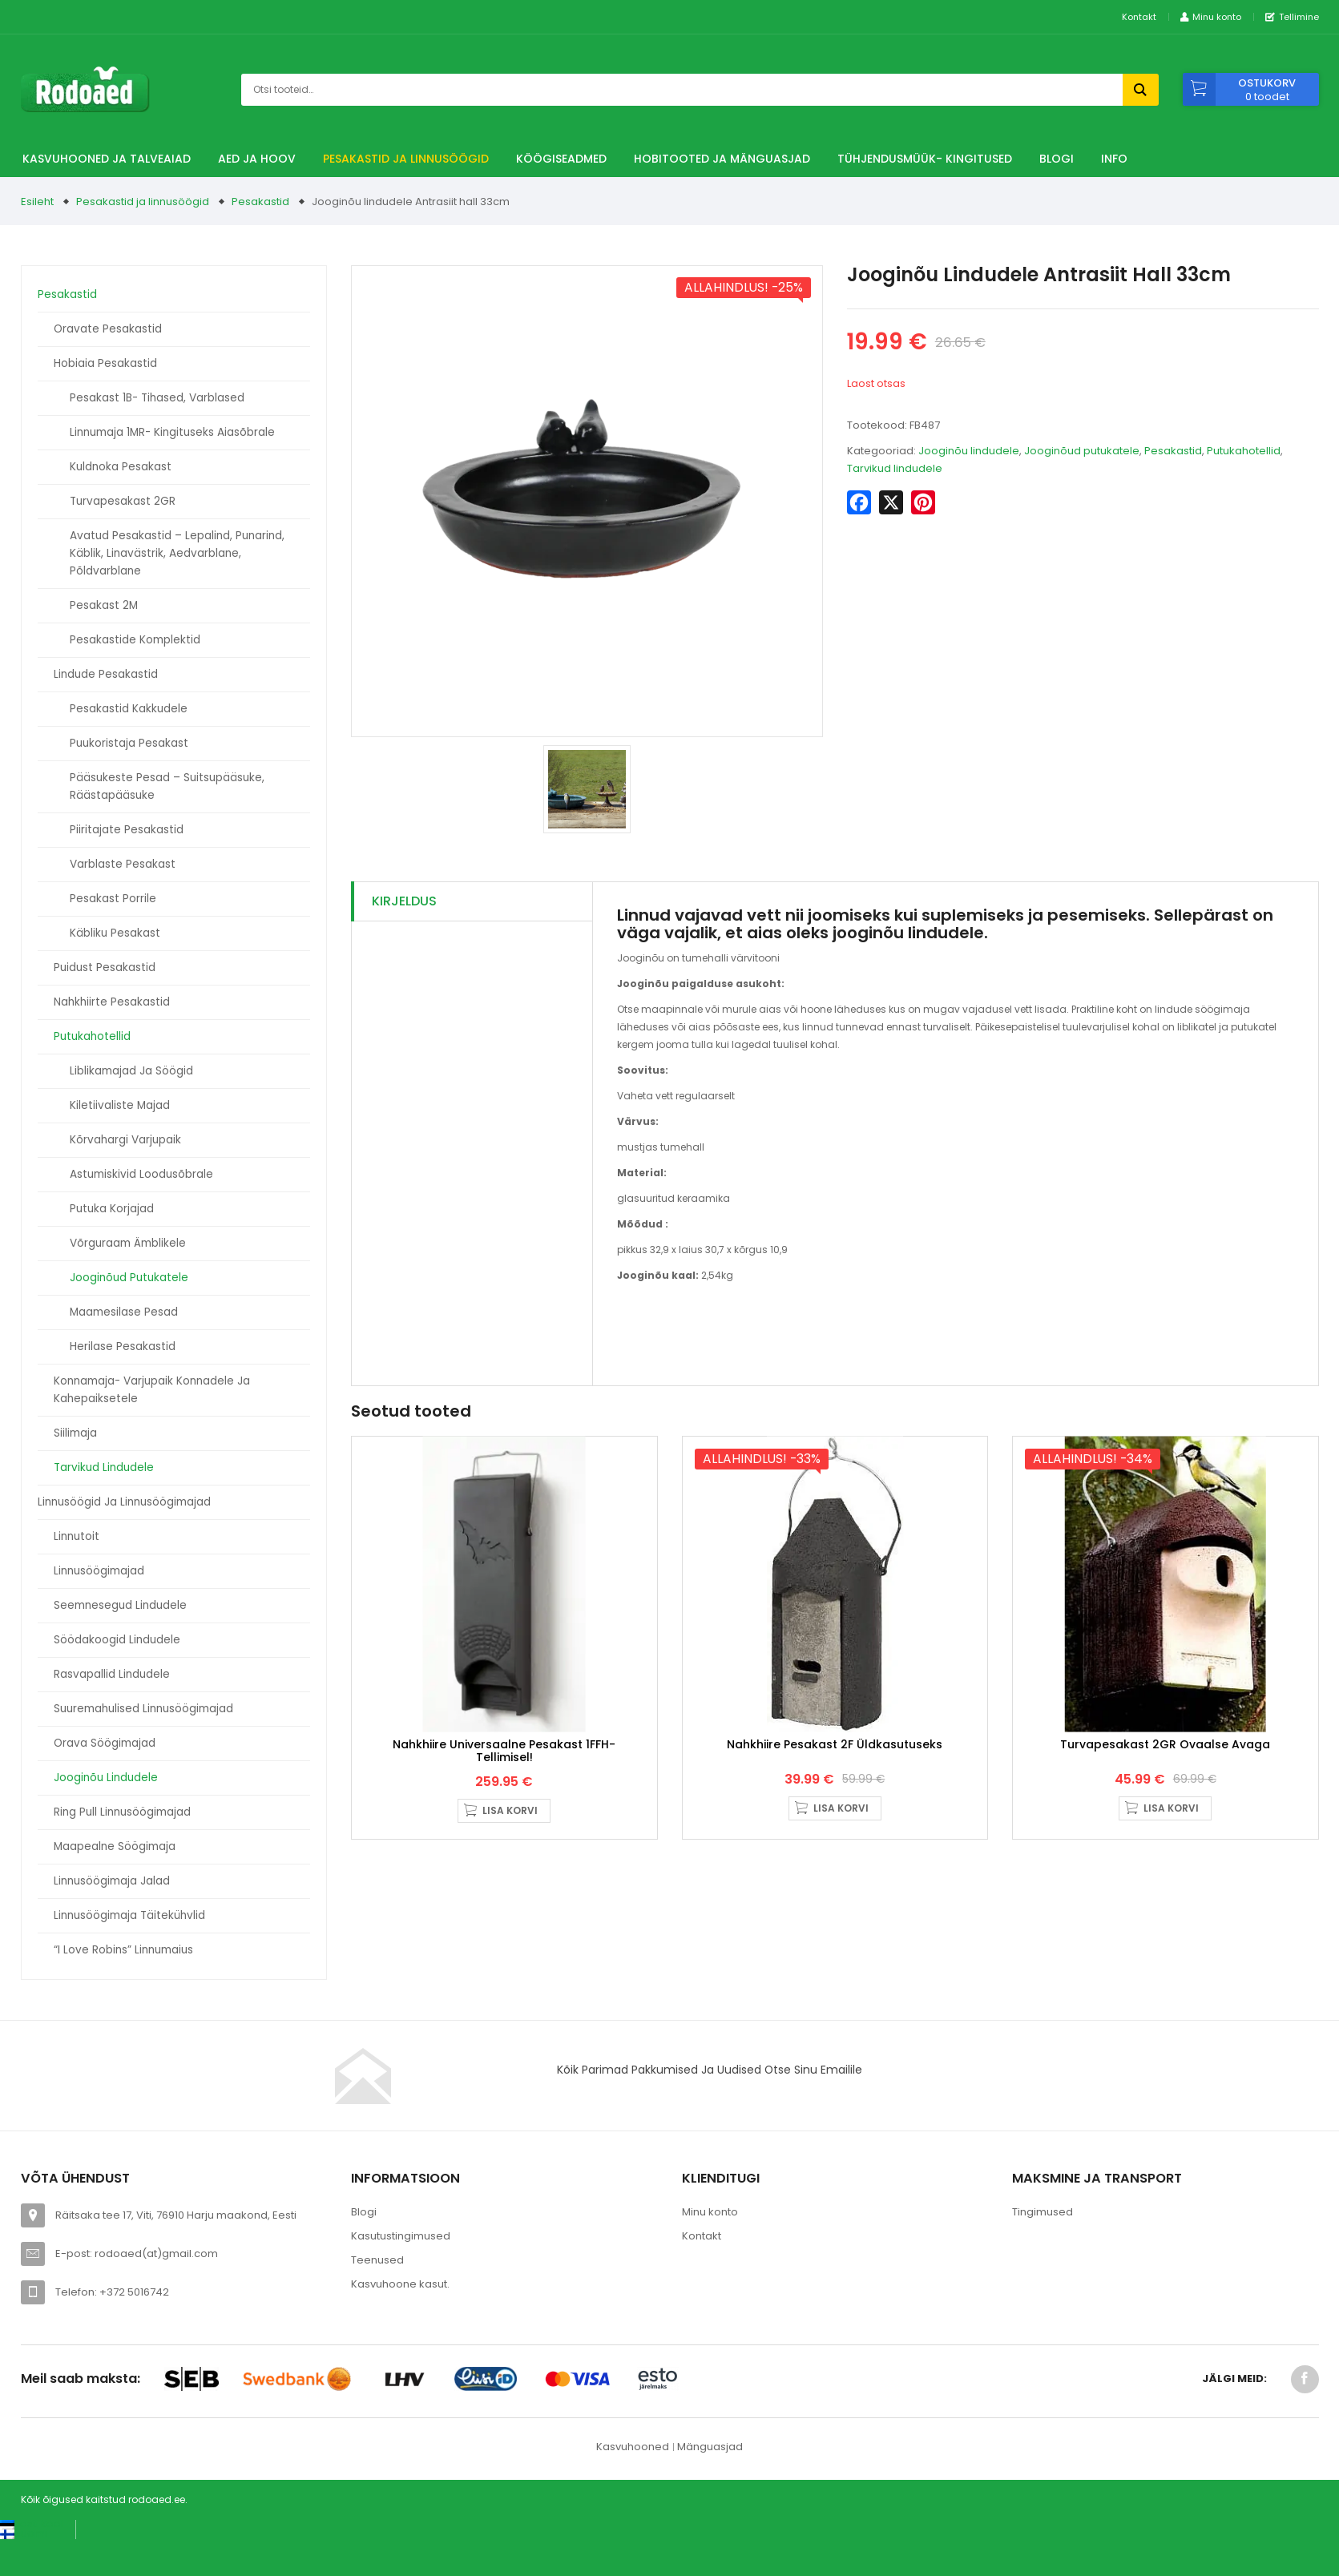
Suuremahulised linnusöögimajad (143, 1708)
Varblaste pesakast (122, 864)
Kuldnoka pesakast (120, 466)
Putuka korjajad (112, 1208)
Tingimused (1042, 2211)
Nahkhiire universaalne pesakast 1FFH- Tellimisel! (504, 1760)
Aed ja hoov (257, 159)
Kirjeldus (404, 901)
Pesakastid (260, 201)
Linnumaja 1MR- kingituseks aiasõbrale (172, 432)
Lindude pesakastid (106, 674)
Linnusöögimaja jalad (112, 1881)
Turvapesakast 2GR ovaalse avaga (1165, 1754)
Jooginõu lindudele (106, 1777)
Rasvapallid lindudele (112, 1674)
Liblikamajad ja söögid (131, 1070)
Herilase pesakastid (122, 1346)
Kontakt (1139, 16)
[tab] (472, 901)
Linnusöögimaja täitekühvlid (129, 1915)
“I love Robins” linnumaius (123, 1949)
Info (1114, 159)
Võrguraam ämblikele (128, 1243)
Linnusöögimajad (99, 1570)
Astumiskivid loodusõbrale (141, 1174)
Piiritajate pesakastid (127, 829)
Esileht (37, 201)
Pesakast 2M (104, 605)
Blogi (1056, 159)
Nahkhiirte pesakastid (112, 1002)
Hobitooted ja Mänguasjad (722, 159)
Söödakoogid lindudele (117, 1639)
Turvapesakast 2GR (122, 501)
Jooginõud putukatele (129, 1277)
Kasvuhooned (632, 2446)
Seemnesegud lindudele (120, 1605)
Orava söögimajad (104, 1743)
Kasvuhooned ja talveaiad (106, 159)
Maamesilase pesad (124, 1312)
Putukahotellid (92, 1036)
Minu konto (710, 2211)
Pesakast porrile (113, 898)
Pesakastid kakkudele (129, 708)
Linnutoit (76, 1536)
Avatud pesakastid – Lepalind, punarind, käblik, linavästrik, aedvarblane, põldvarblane (177, 553)
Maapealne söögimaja (114, 1846)
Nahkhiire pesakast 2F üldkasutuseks (834, 1754)
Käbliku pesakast (115, 933)
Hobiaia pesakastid (105, 363)
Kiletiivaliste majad (120, 1105)
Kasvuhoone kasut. (400, 2284)
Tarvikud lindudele (104, 1467)
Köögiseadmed (561, 159)
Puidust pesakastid (104, 967)
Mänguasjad (710, 2446)
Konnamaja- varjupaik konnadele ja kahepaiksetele (152, 1389)
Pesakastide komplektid (135, 639)
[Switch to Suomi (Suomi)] (23, 2533)
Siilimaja (75, 1433)
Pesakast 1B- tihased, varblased (157, 397)
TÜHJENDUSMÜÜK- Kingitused (924, 159)
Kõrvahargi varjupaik (125, 1139)
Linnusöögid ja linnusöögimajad (124, 1502)
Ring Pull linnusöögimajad (122, 1812)
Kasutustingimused (400, 2235)
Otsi (1141, 90)
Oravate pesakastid (108, 329)
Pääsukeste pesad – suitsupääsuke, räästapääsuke (167, 786)
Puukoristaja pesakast (129, 743)
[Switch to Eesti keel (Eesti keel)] (31, 2523)
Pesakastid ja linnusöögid (406, 159)
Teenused (377, 2260)
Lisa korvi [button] (510, 1820)
